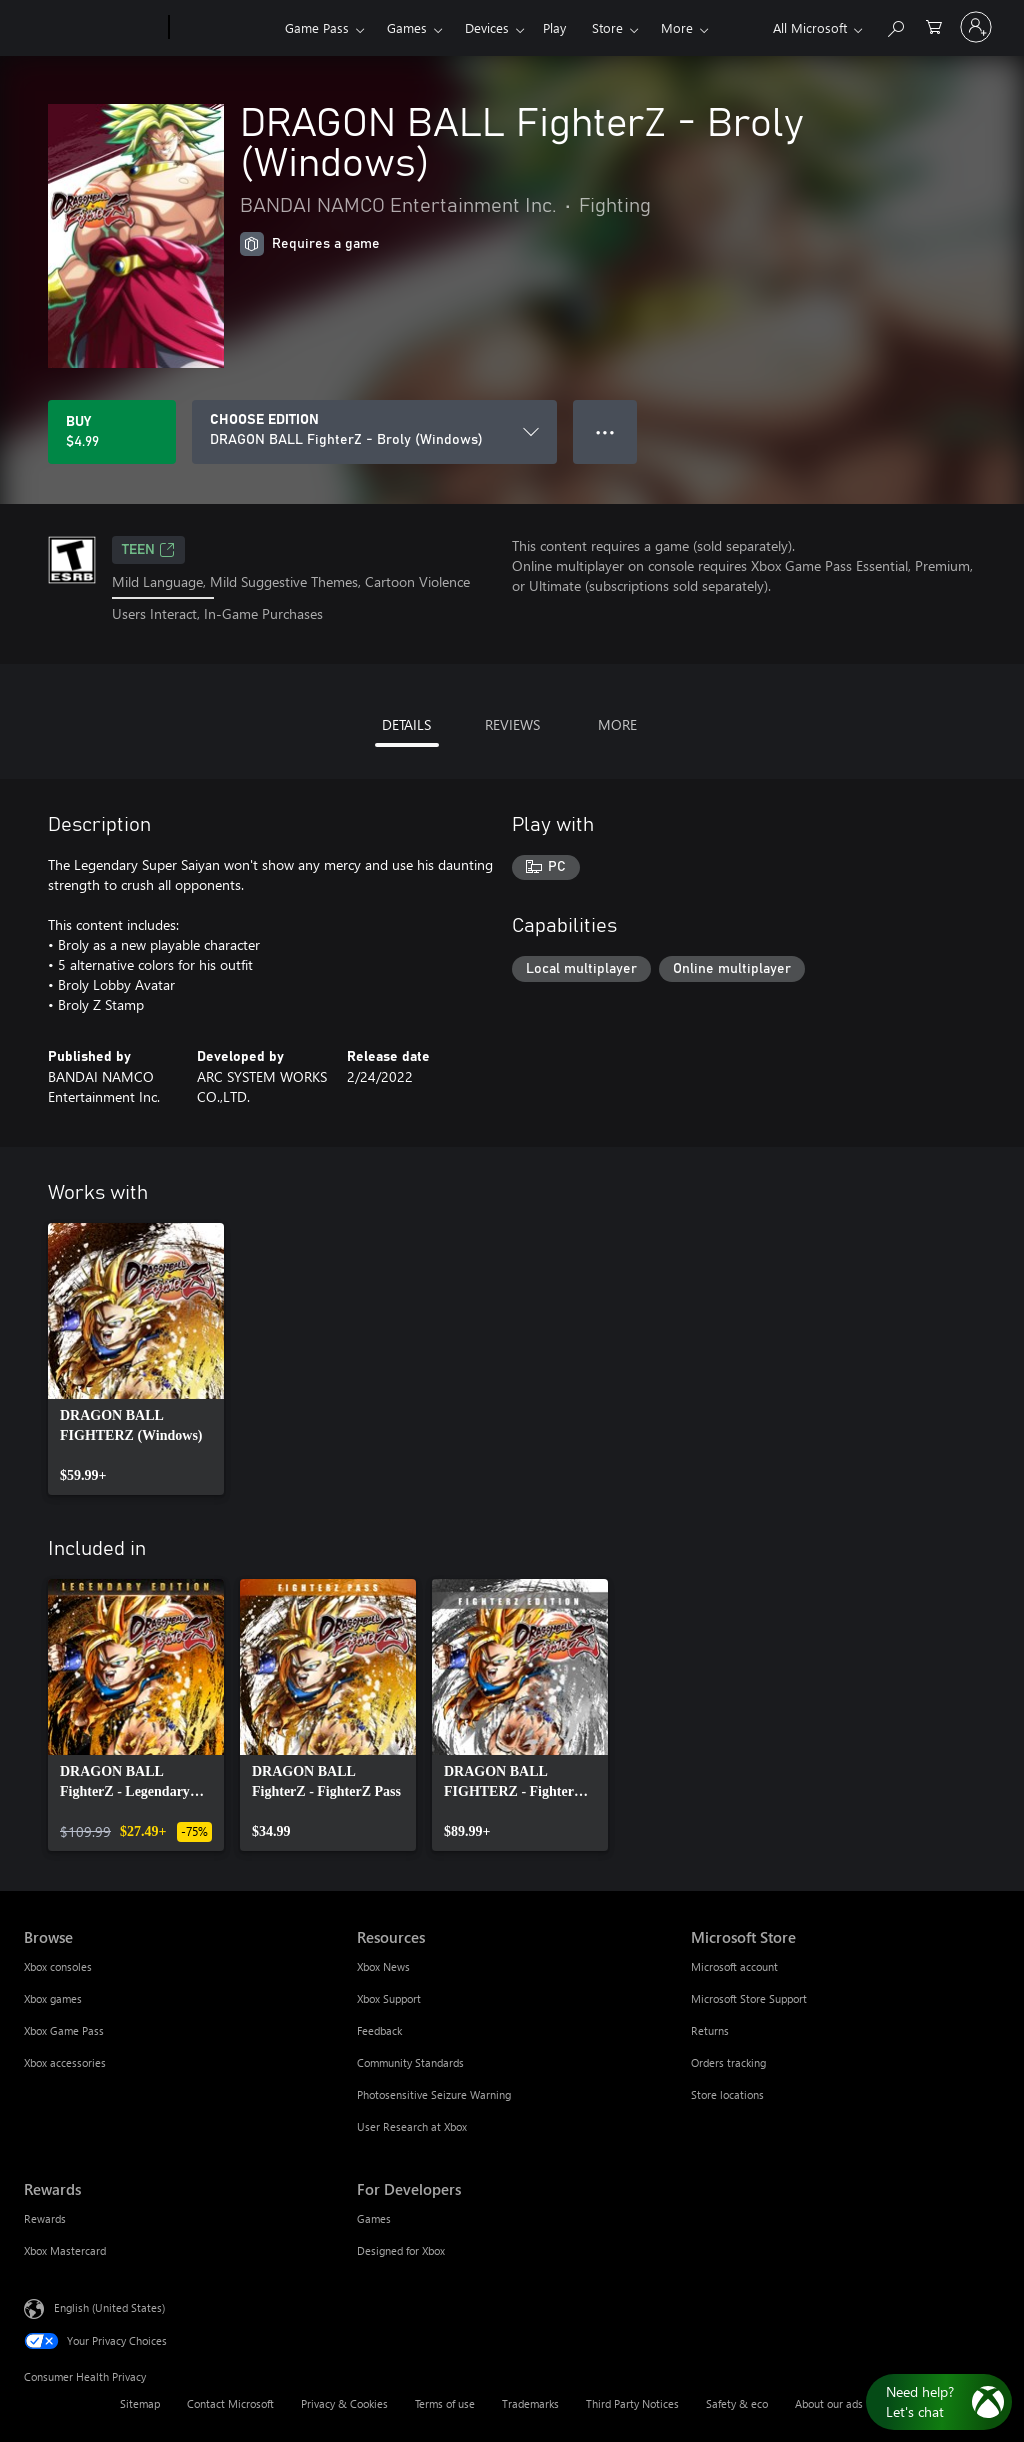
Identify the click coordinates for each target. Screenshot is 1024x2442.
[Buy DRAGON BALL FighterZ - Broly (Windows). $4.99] (112, 432)
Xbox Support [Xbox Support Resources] (389, 1998)
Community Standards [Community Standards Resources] (410, 2062)
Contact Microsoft (230, 2403)
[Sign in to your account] (976, 27)
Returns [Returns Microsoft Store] (710, 2030)
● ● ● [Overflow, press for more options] (605, 431)
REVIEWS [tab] (512, 724)
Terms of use (445, 2403)
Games (407, 27)
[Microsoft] (92, 28)
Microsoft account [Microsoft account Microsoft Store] (734, 1966)
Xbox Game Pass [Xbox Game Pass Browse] (64, 2030)
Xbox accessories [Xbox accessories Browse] (65, 2062)
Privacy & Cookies (344, 2403)
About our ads (829, 2403)
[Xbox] (224, 28)
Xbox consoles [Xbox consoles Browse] (58, 1966)
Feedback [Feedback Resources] (379, 2030)
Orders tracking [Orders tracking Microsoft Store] (728, 2062)
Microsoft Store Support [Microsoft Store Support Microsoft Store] (749, 1998)
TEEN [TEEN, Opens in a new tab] (148, 550)
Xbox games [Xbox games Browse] (53, 1998)
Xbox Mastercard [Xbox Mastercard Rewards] (65, 2250)
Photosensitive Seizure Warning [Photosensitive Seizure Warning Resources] (434, 2094)
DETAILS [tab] (406, 724)
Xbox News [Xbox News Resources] (383, 1966)
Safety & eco (737, 2403)
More (677, 27)
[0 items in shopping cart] (934, 25)
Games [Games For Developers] (374, 2218)
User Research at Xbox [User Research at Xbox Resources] (412, 2126)
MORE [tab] (617, 724)
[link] (136, 1359)
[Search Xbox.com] (895, 25)
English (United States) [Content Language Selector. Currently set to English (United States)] (109, 2306)
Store (607, 27)
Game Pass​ (317, 27)
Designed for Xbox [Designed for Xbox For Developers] (401, 2250)
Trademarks (530, 2403)
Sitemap (140, 2403)
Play (554, 27)
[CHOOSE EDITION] (374, 432)
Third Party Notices (632, 2403)
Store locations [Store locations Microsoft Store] (727, 2094)
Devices (487, 27)
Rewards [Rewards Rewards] (45, 2218)
